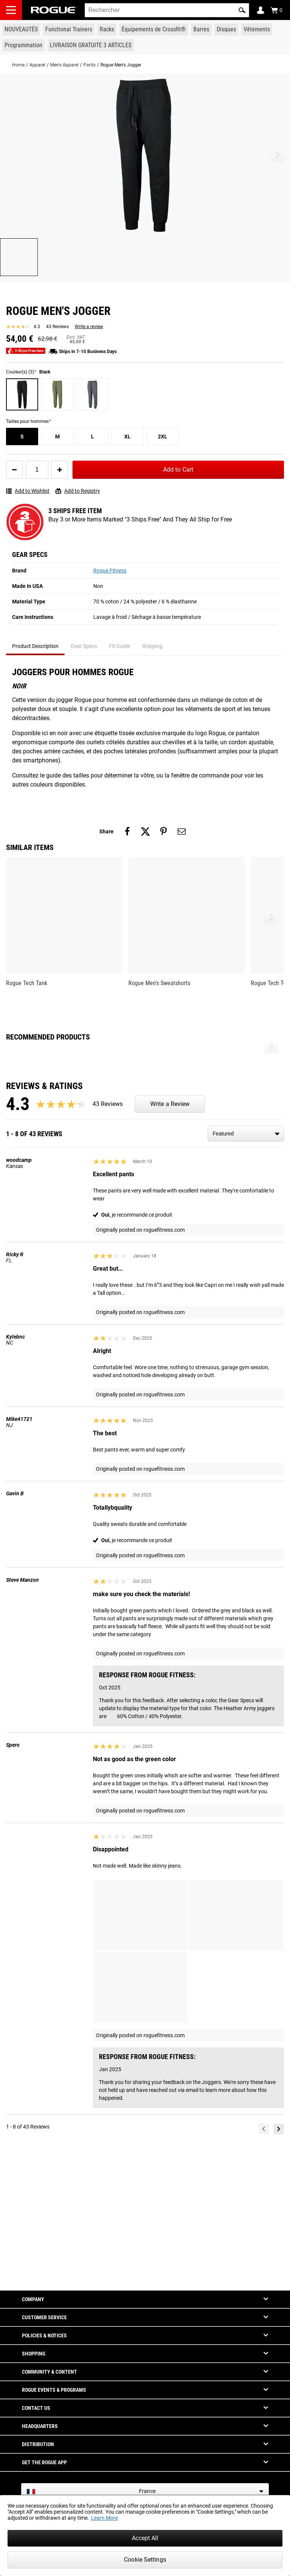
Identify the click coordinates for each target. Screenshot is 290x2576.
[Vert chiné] (57, 394)
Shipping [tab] (152, 646)
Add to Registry (78, 491)
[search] (167, 10)
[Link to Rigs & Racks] (106, 29)
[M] (57, 436)
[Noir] (22, 394)
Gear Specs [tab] (84, 646)
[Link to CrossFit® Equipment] (153, 29)
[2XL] (163, 436)
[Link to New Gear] (21, 29)
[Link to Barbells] (201, 29)
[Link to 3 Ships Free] (91, 45)
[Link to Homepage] (54, 10)
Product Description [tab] (35, 646)
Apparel (37, 65)
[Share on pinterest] (163, 831)
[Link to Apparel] (256, 29)
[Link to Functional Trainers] (68, 29)
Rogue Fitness (109, 571)
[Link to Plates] (226, 29)
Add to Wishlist (27, 491)
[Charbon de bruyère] (92, 394)
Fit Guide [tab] (119, 646)
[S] (22, 436)
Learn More (104, 2518)
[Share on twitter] (145, 831)
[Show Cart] (276, 10)
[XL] (127, 436)
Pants (89, 65)
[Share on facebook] (127, 831)
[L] (92, 436)
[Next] (278, 2268)
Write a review (89, 326)
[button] (242, 10)
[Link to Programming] (23, 45)
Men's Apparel (64, 65)
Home (18, 65)
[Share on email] (181, 831)
